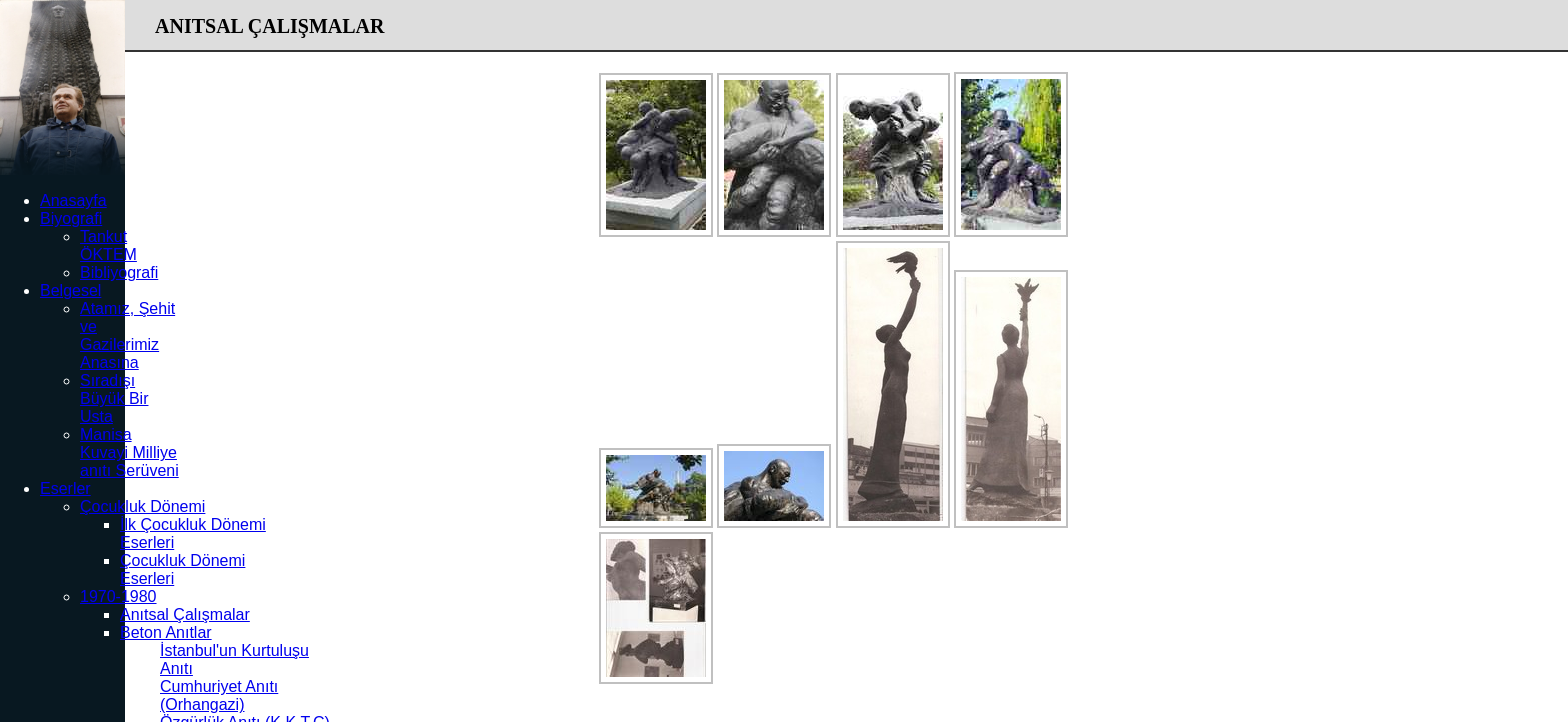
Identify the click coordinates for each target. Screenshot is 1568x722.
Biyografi (71, 218)
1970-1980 (118, 596)
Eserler (65, 488)
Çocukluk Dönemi (142, 506)
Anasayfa (73, 200)
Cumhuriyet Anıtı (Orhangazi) (219, 695)
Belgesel (70, 290)
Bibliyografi (119, 272)
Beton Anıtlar (166, 632)
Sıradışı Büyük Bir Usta (114, 398)
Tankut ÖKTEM (108, 245)
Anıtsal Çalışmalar (185, 614)
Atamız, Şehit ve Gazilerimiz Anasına (127, 335)
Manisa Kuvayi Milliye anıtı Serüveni (129, 452)
